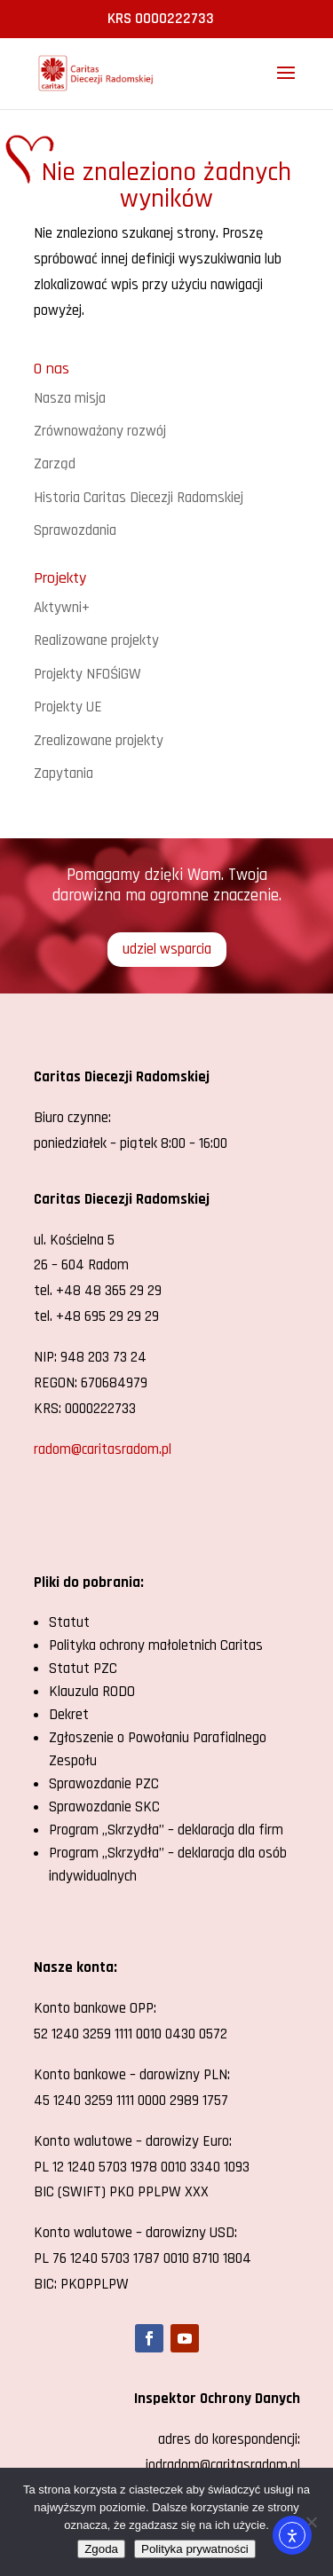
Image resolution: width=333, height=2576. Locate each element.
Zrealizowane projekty (98, 740)
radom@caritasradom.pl (102, 1449)
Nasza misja (70, 398)
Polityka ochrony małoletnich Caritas (156, 1645)
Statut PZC (83, 1668)
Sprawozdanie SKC (104, 1807)
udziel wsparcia (167, 949)
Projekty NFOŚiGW (87, 674)
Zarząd (54, 464)
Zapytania (63, 773)
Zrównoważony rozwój (100, 431)
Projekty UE (68, 707)
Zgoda (101, 2549)
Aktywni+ (62, 607)
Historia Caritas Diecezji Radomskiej (138, 497)
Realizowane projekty (96, 640)
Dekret (69, 1714)
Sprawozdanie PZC (104, 1784)
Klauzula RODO (92, 1691)
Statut (69, 1622)
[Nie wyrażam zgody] (311, 2522)
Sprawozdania (75, 530)
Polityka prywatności (195, 2549)
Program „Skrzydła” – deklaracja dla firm (166, 1830)
